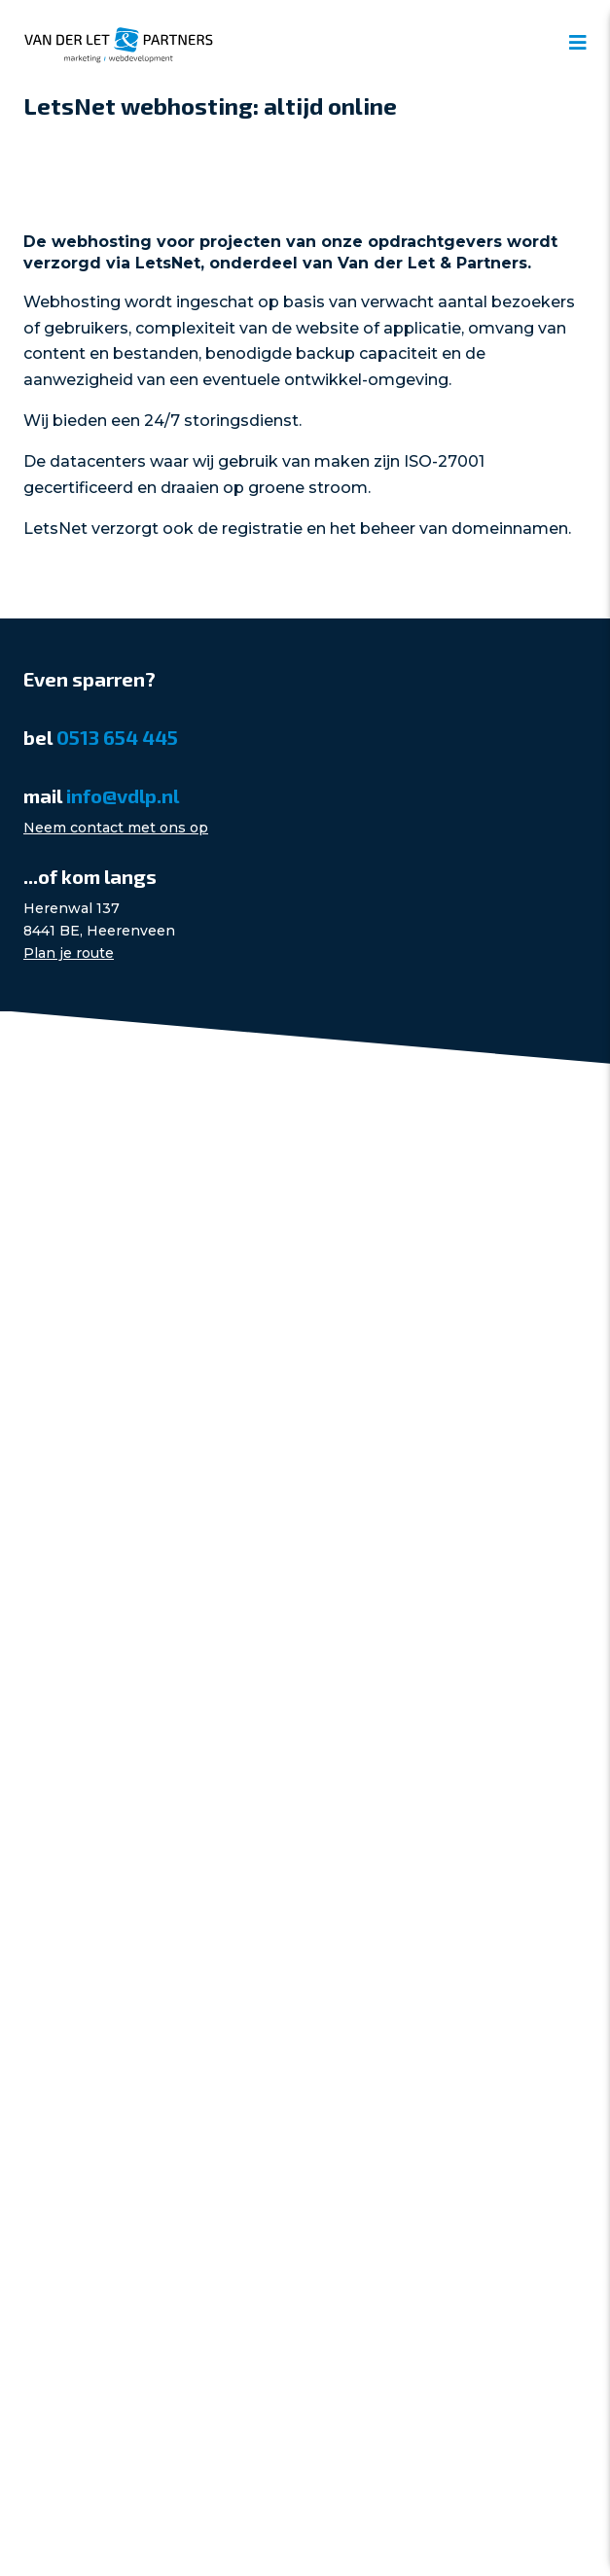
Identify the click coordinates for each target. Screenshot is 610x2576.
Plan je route (68, 953)
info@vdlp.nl (122, 795)
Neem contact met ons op (115, 827)
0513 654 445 (117, 737)
